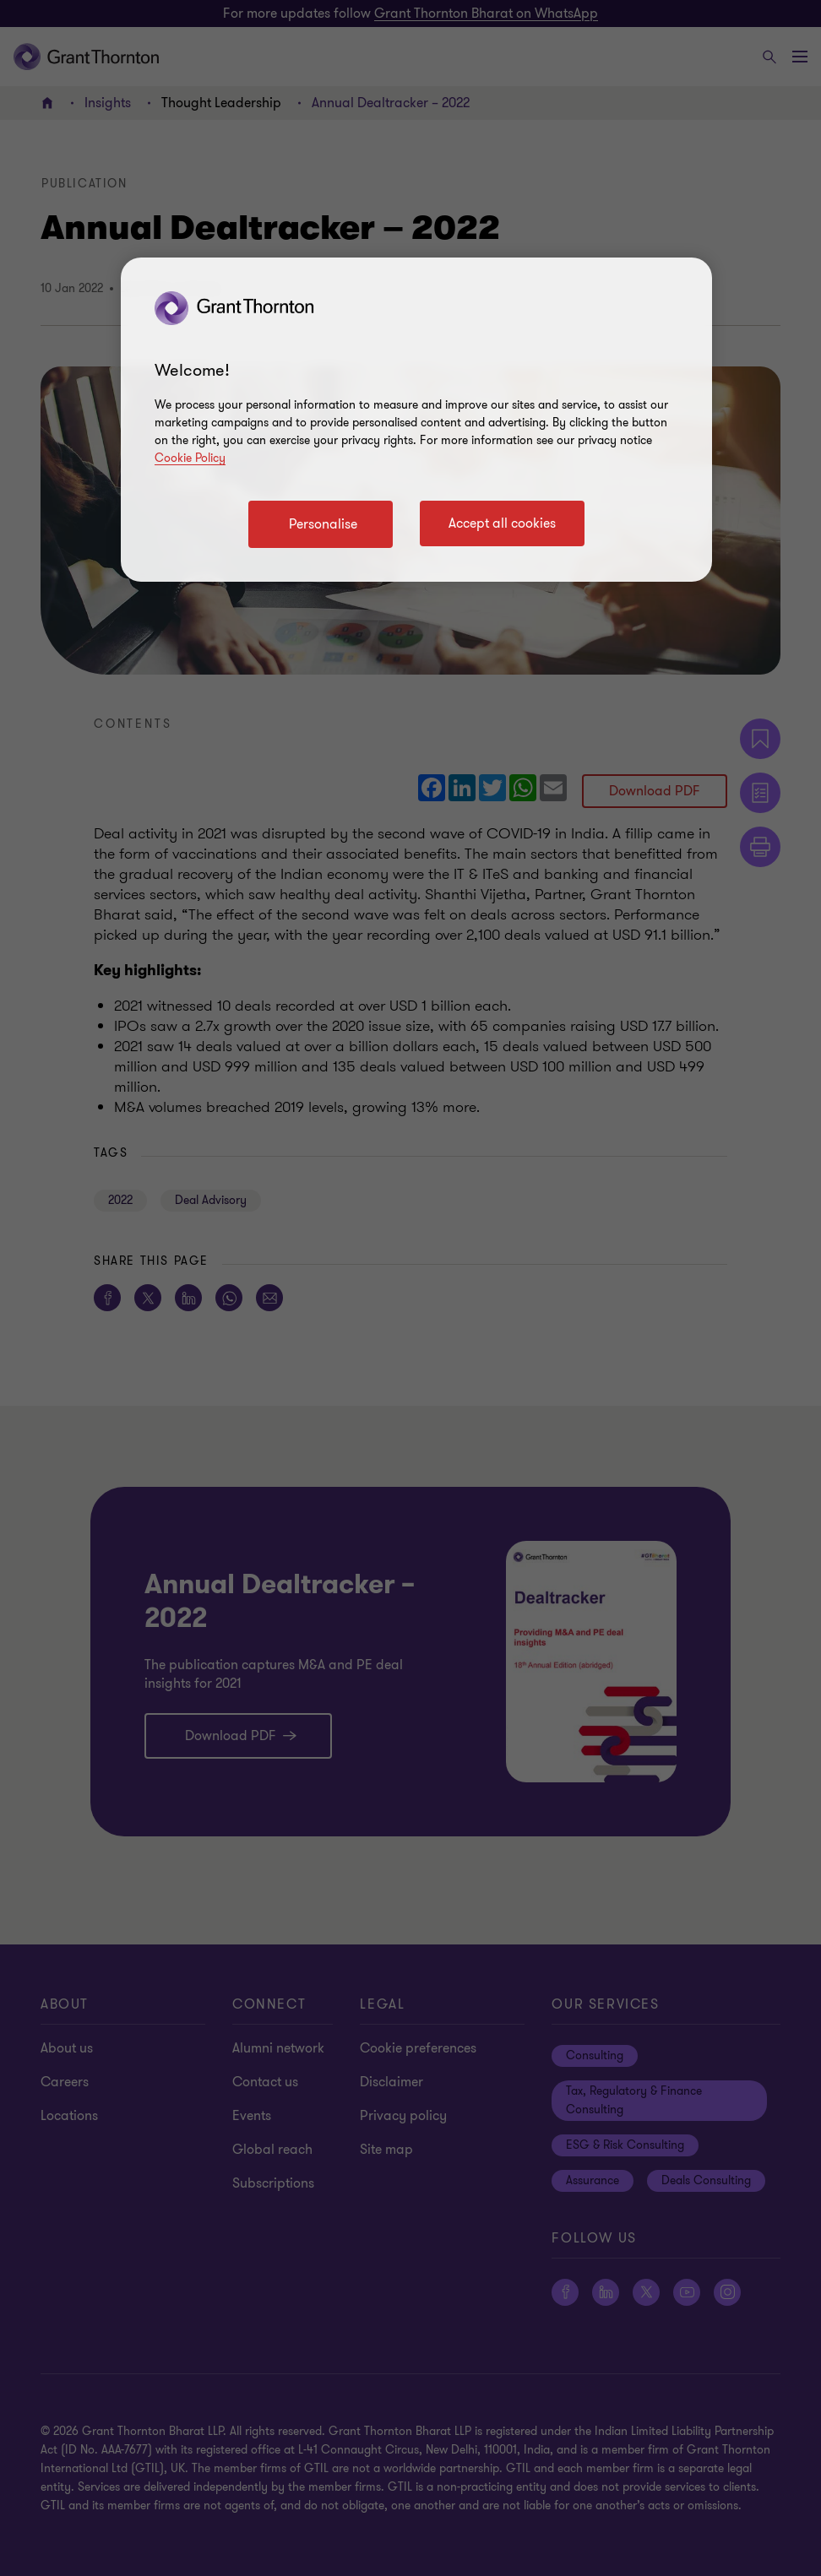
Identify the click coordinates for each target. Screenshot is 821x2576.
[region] (416, 420)
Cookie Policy (190, 458)
